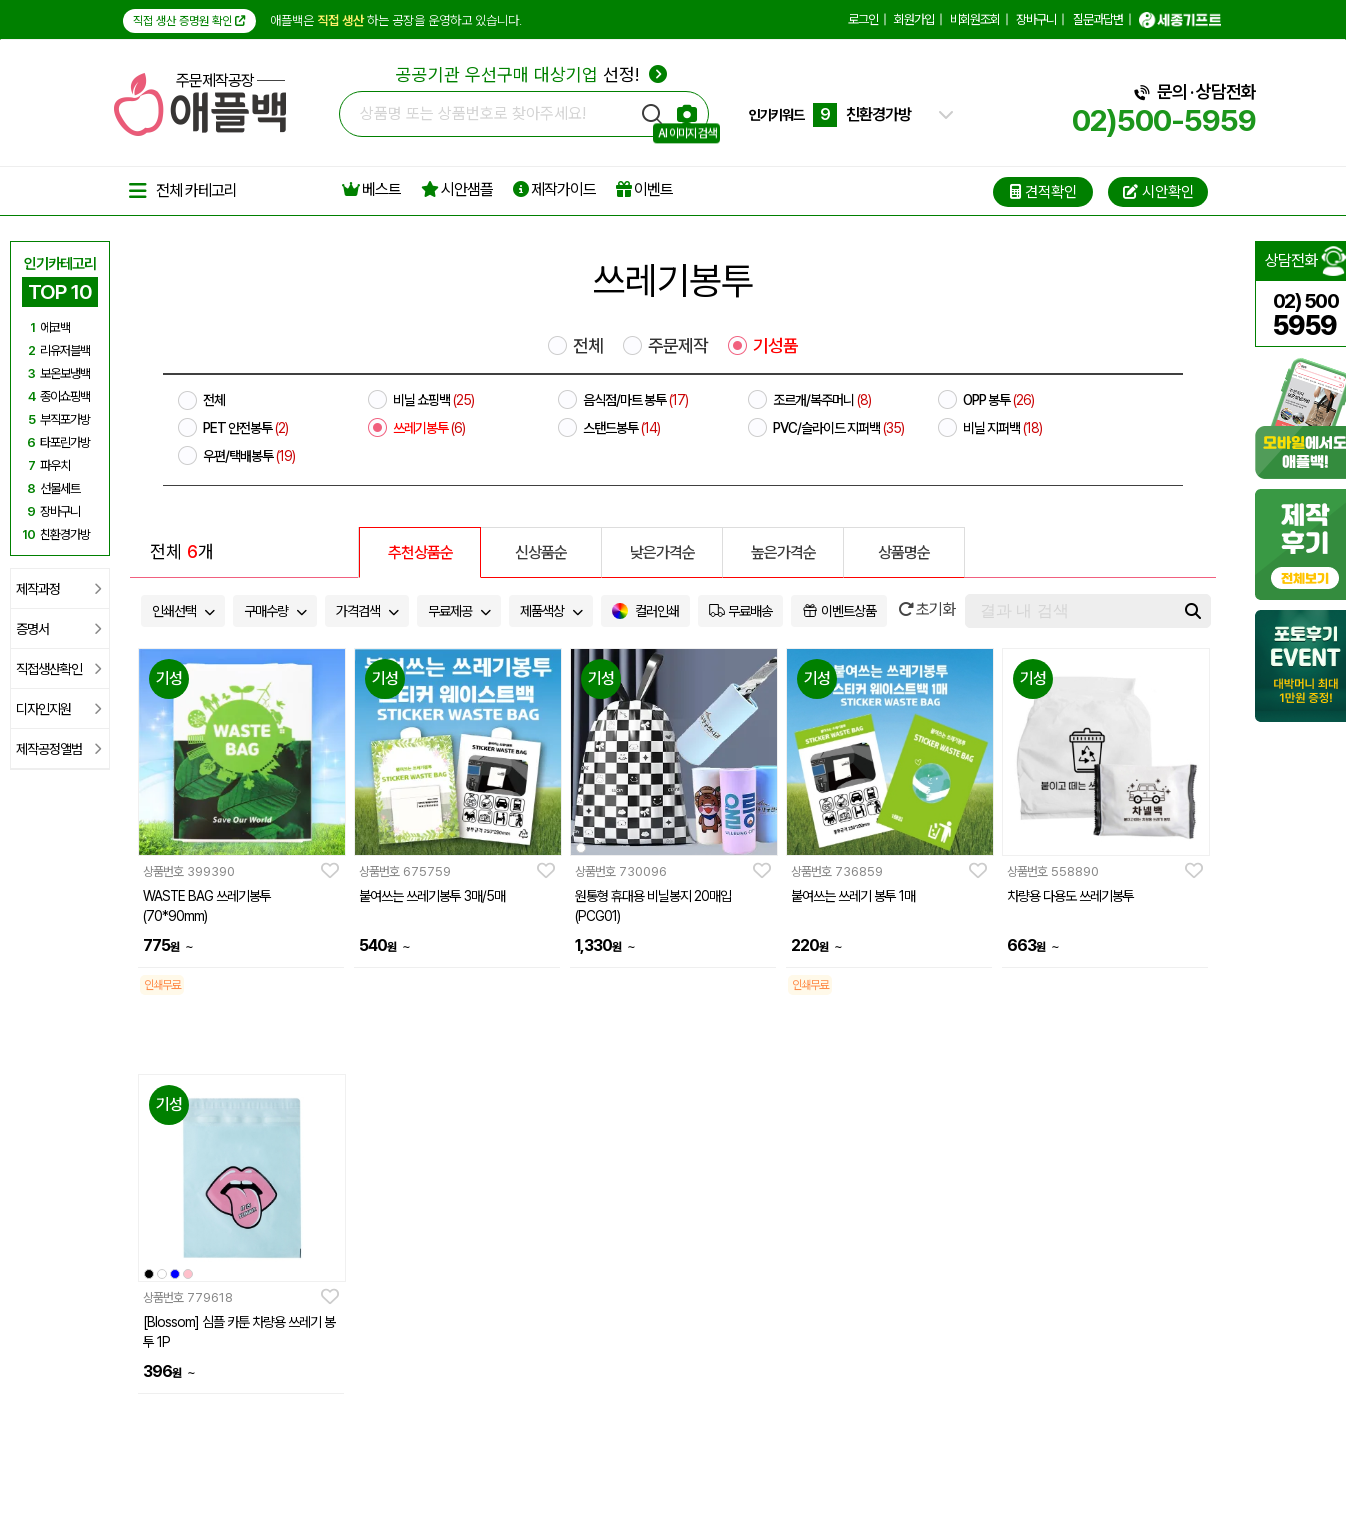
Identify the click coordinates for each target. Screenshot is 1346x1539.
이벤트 (644, 189)
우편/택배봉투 (249, 456)
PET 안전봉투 (245, 428)
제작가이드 (554, 189)
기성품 (775, 346)
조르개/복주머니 (822, 400)
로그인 (863, 19)
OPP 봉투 (998, 400)
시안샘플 (457, 189)
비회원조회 (975, 19)
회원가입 (914, 19)
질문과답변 (1098, 19)
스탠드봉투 (621, 428)
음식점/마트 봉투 (635, 400)
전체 (588, 346)
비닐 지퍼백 (1002, 428)
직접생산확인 (58, 669)
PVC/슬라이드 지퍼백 (838, 428)
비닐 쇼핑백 (433, 400)
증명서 (58, 629)
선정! (531, 74)
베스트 (371, 189)
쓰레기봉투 (429, 428)
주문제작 (678, 346)
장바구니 (1036, 19)
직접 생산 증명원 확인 (189, 21)
